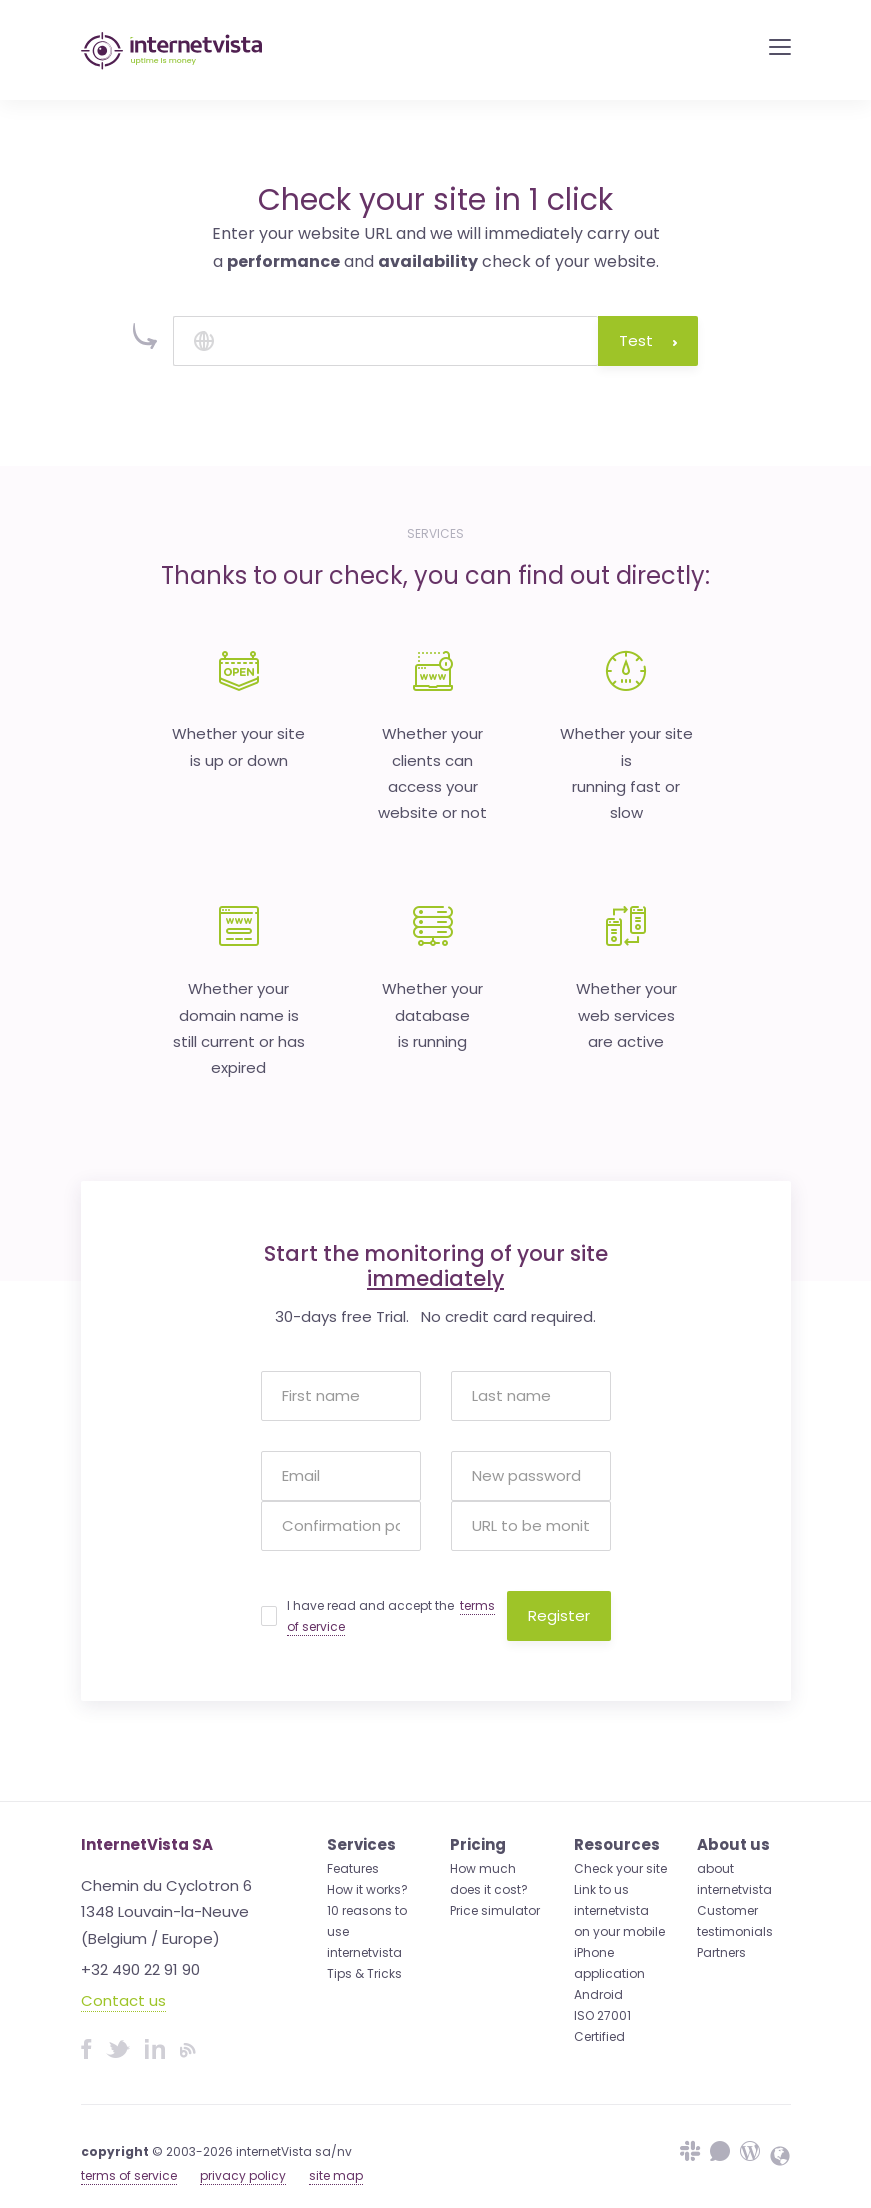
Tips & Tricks (364, 1973)
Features (353, 1868)
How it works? (367, 1889)
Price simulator (495, 1910)
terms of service (129, 2175)
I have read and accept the (391, 1616)
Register (559, 1615)
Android (598, 1994)
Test (648, 340)
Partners (721, 1952)
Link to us (601, 1889)
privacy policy (243, 2175)
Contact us (123, 2000)
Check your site (620, 1868)
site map (336, 2175)
